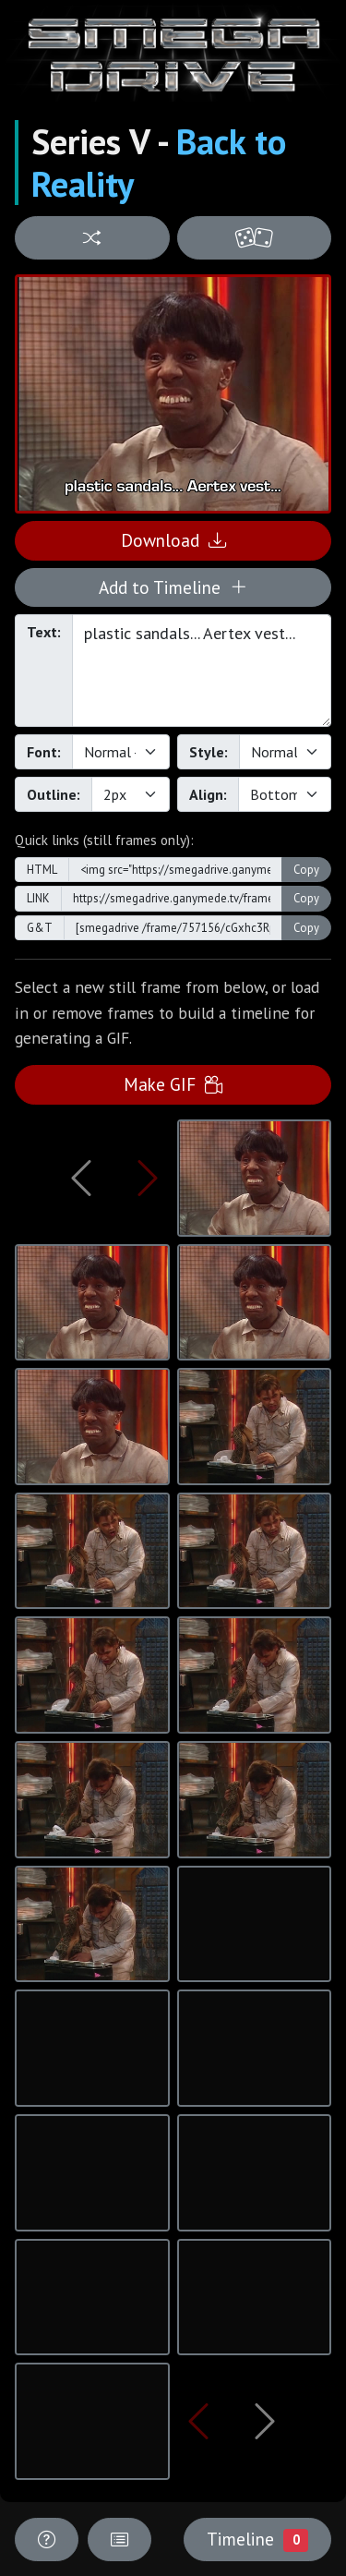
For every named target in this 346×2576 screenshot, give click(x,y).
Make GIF (173, 1083)
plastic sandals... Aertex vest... (201, 670)
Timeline (257, 2539)
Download (173, 539)
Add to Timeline (173, 587)
